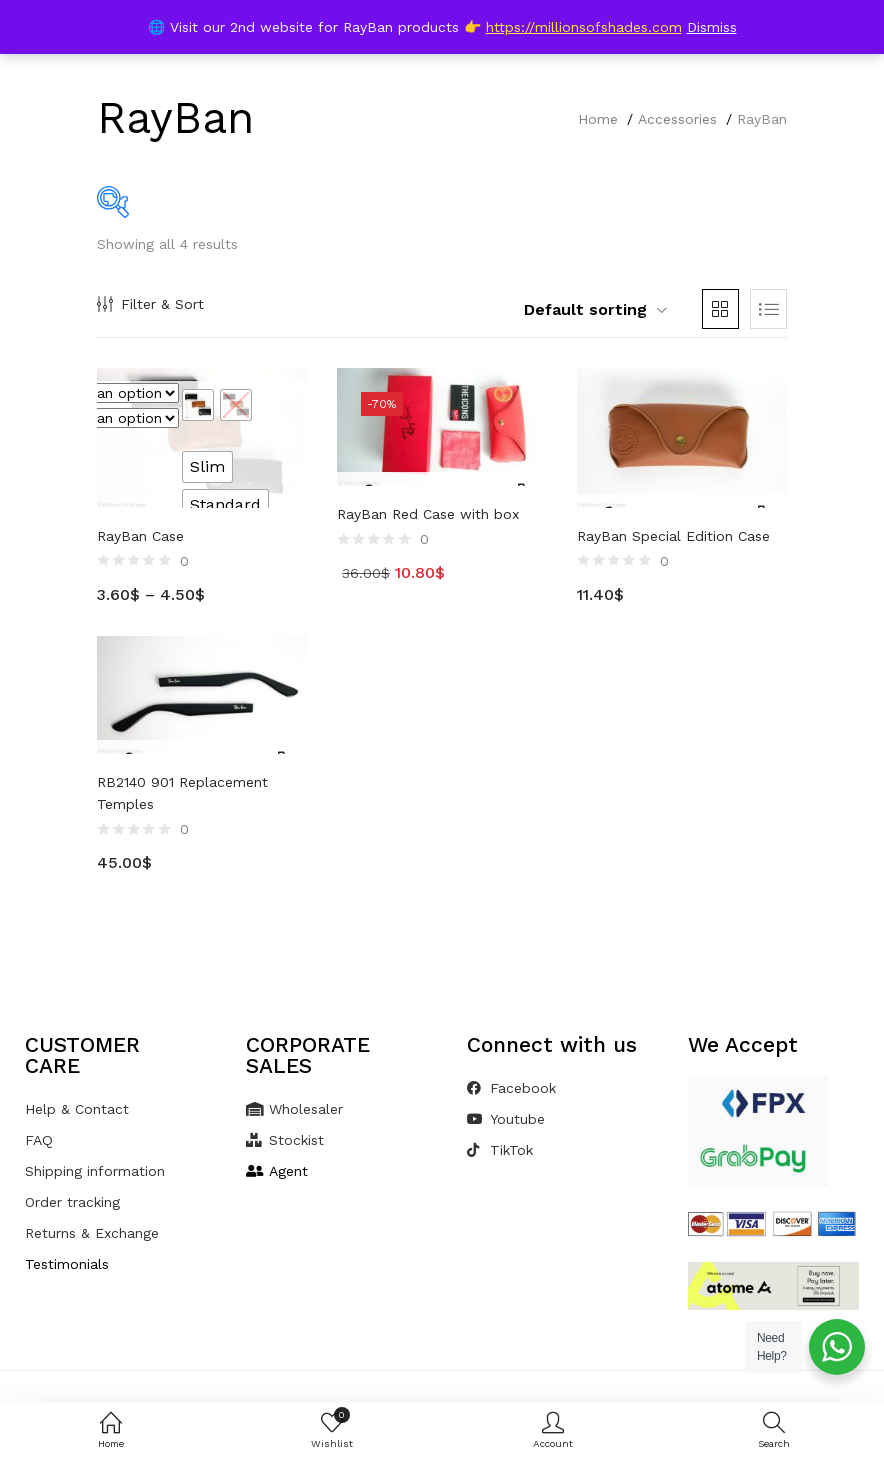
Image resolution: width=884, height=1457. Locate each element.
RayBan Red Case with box (428, 514)
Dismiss (712, 27)
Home (598, 119)
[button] (582, 310)
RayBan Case (140, 536)
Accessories (677, 119)
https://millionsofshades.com (584, 27)
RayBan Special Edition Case (673, 536)
